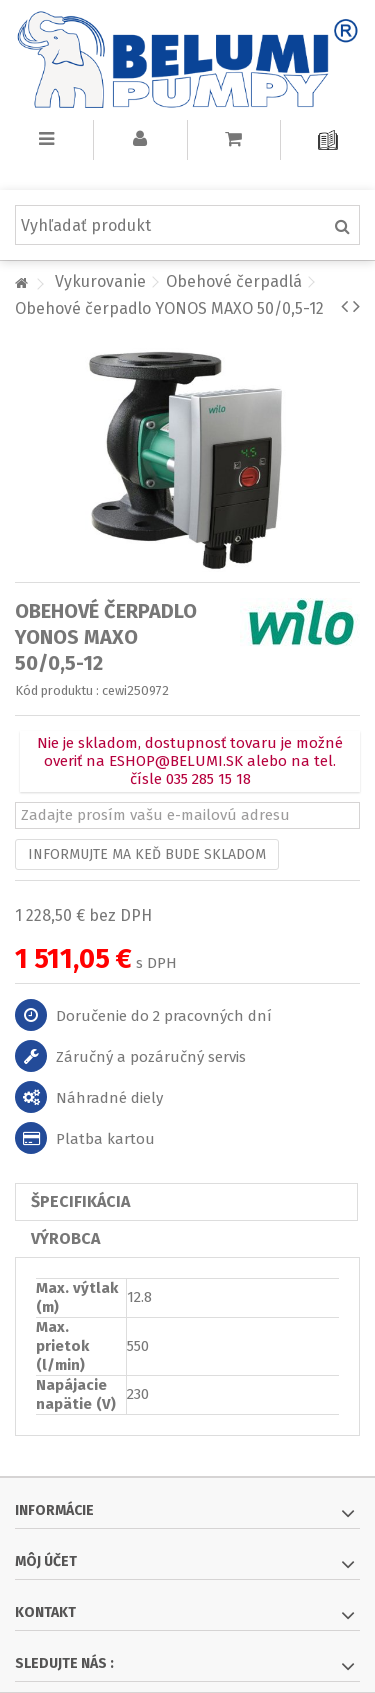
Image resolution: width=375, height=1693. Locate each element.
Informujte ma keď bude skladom (147, 854)
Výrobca (65, 1238)
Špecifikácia (80, 1201)
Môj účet (46, 1561)
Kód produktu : (57, 690)
